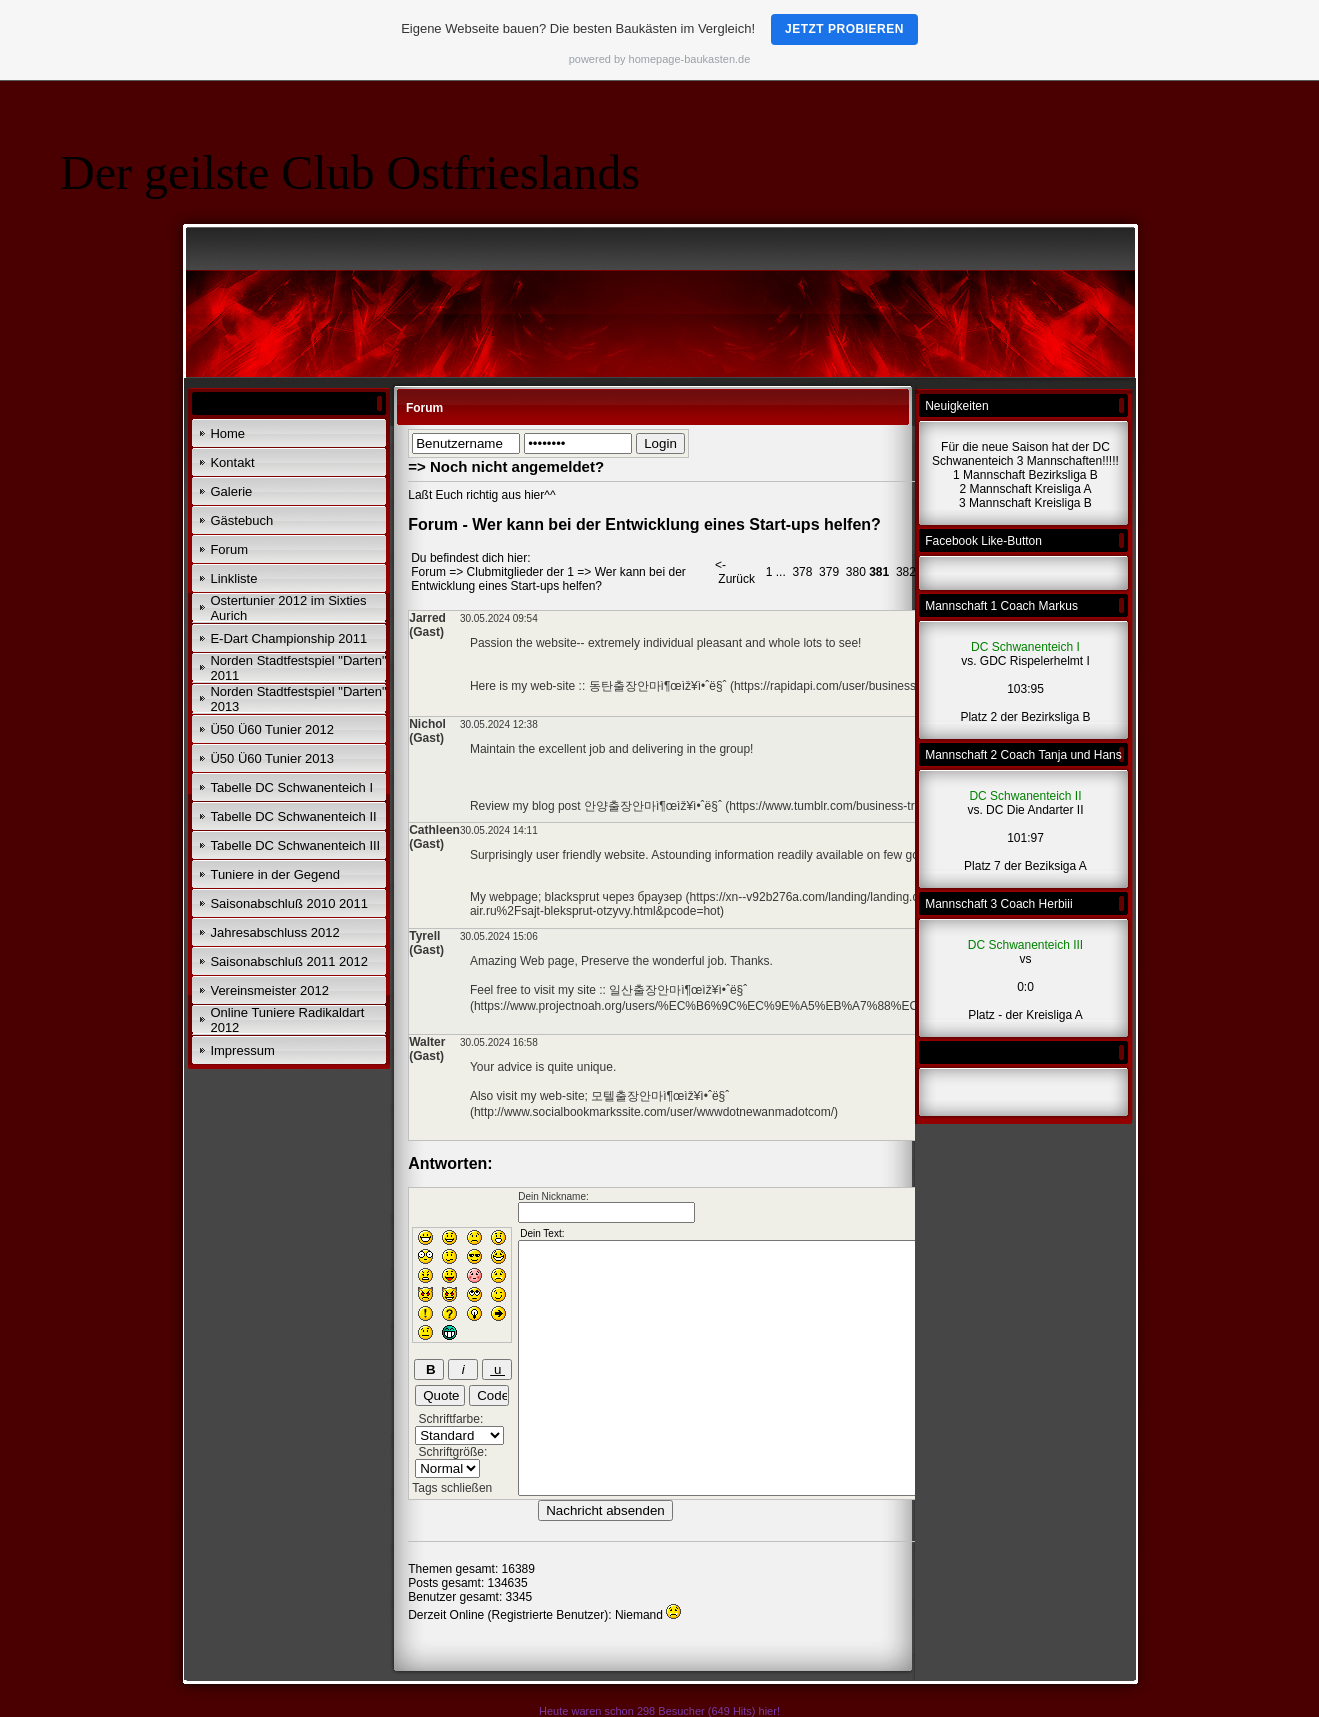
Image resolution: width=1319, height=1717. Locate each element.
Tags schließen (452, 1488)
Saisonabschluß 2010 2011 (289, 903)
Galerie (231, 491)
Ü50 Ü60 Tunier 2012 (272, 729)
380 (856, 572)
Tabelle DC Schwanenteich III (295, 845)
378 (802, 572)
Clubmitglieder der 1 (520, 572)
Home (227, 433)
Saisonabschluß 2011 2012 (289, 961)
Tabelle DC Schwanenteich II (293, 816)
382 (906, 572)
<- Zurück (735, 572)
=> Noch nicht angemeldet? (506, 466)
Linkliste (233, 578)
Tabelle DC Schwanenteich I (291, 787)
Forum (229, 549)
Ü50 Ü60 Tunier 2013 (272, 758)
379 (829, 572)
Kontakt (232, 462)
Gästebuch (241, 520)
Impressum (242, 1050)
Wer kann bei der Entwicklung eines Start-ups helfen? (548, 579)
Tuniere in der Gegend (275, 874)
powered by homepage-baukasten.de (660, 59)
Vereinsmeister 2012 (269, 990)
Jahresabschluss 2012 (274, 932)
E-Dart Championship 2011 (288, 638)
